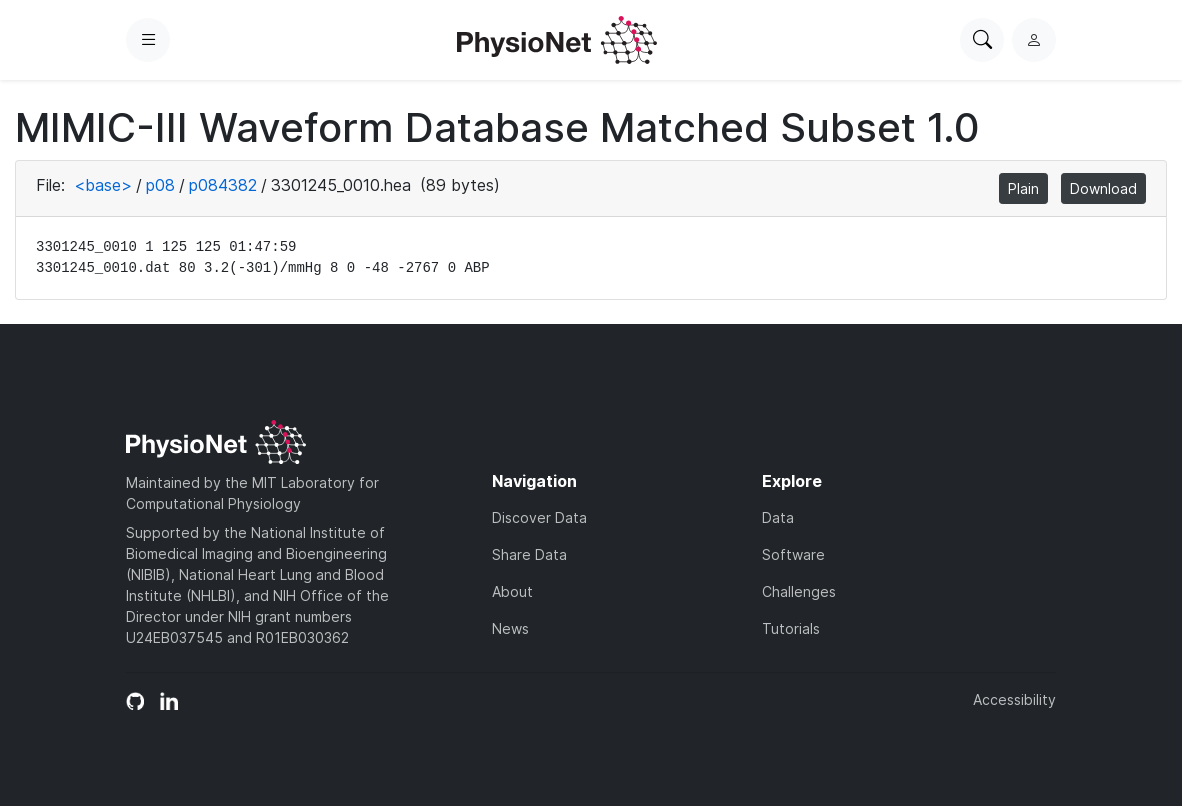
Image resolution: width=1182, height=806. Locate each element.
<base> (103, 185)
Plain (1023, 188)
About (512, 591)
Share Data (529, 554)
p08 (160, 185)
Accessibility (1014, 699)
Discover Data (539, 517)
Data (778, 517)
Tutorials (791, 628)
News (510, 628)
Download (1103, 188)
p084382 (223, 185)
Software (793, 554)
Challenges (799, 591)
